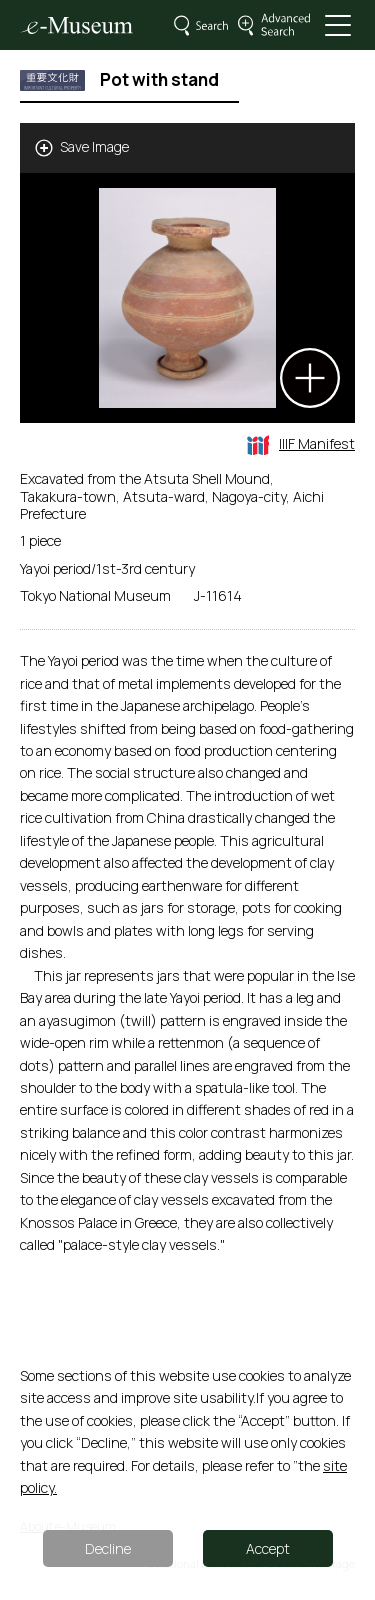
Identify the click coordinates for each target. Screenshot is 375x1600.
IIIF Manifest (301, 443)
